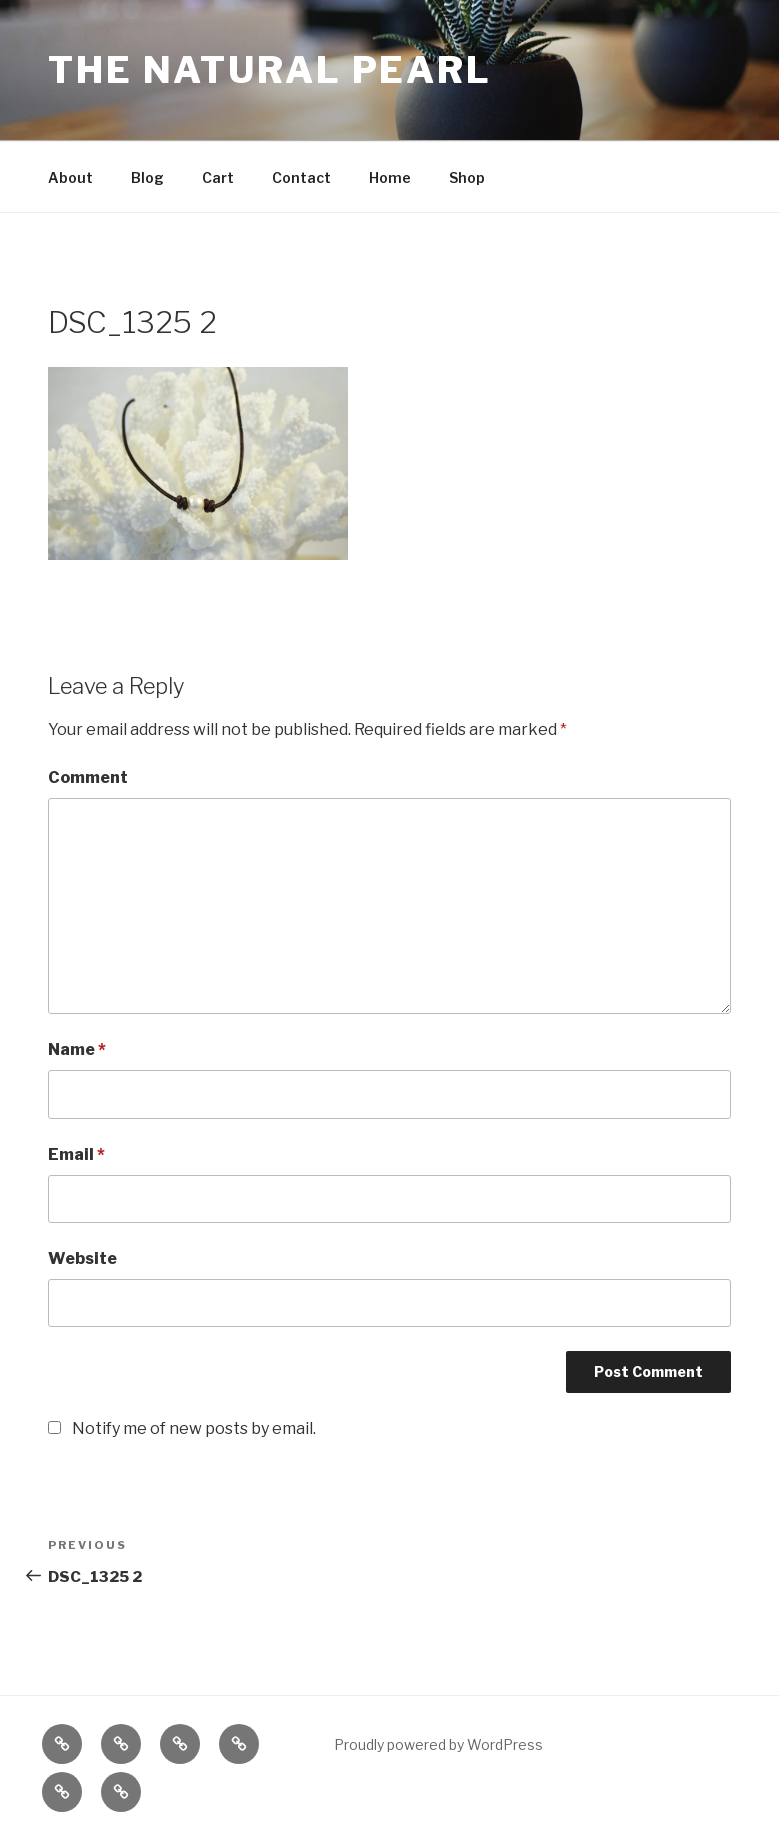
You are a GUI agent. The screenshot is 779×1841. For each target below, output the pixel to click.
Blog (147, 177)
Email (76, 1154)
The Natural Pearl (270, 70)
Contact (301, 177)
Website (82, 1258)
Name (77, 1049)
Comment (88, 777)
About (70, 177)
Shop (467, 177)
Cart (218, 177)
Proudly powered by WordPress (438, 1744)
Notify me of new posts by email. (194, 1428)
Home (390, 177)
